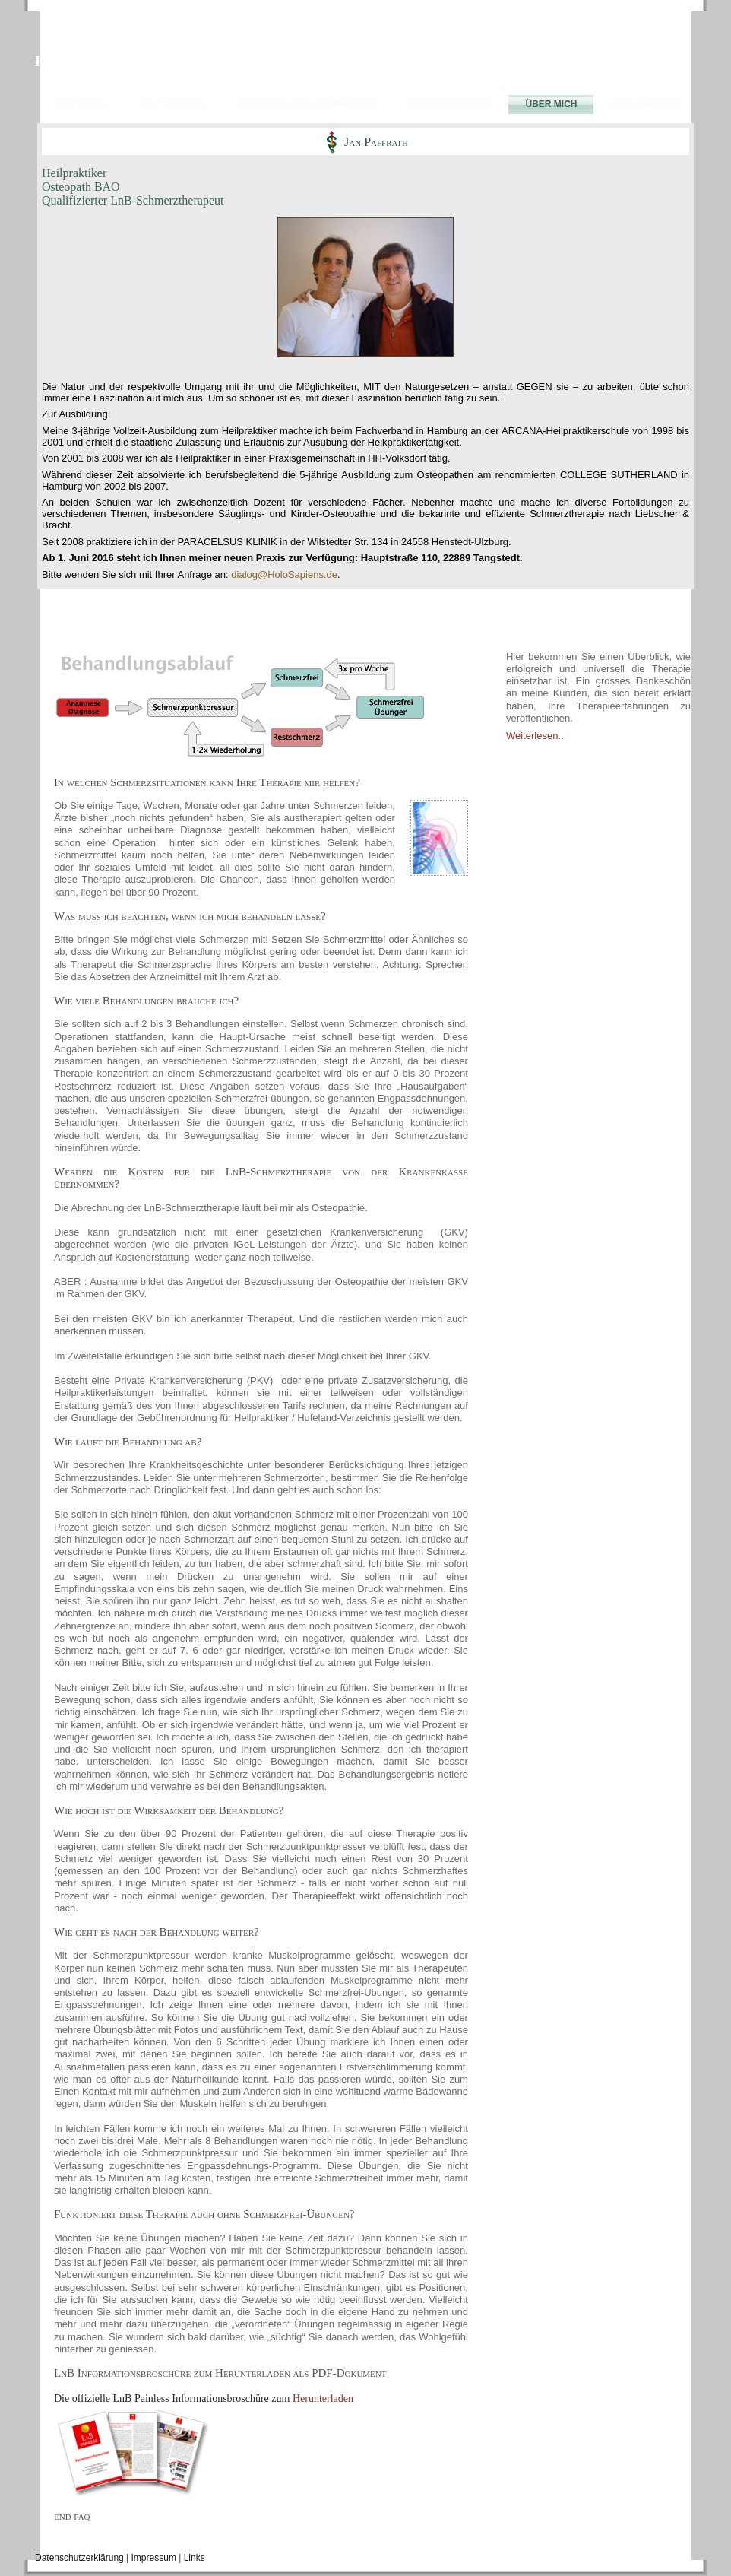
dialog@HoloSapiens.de (284, 574)
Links (194, 2557)
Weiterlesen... (536, 735)
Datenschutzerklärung (79, 2557)
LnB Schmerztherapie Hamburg (138, 60)
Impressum (153, 2557)
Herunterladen (323, 2398)
